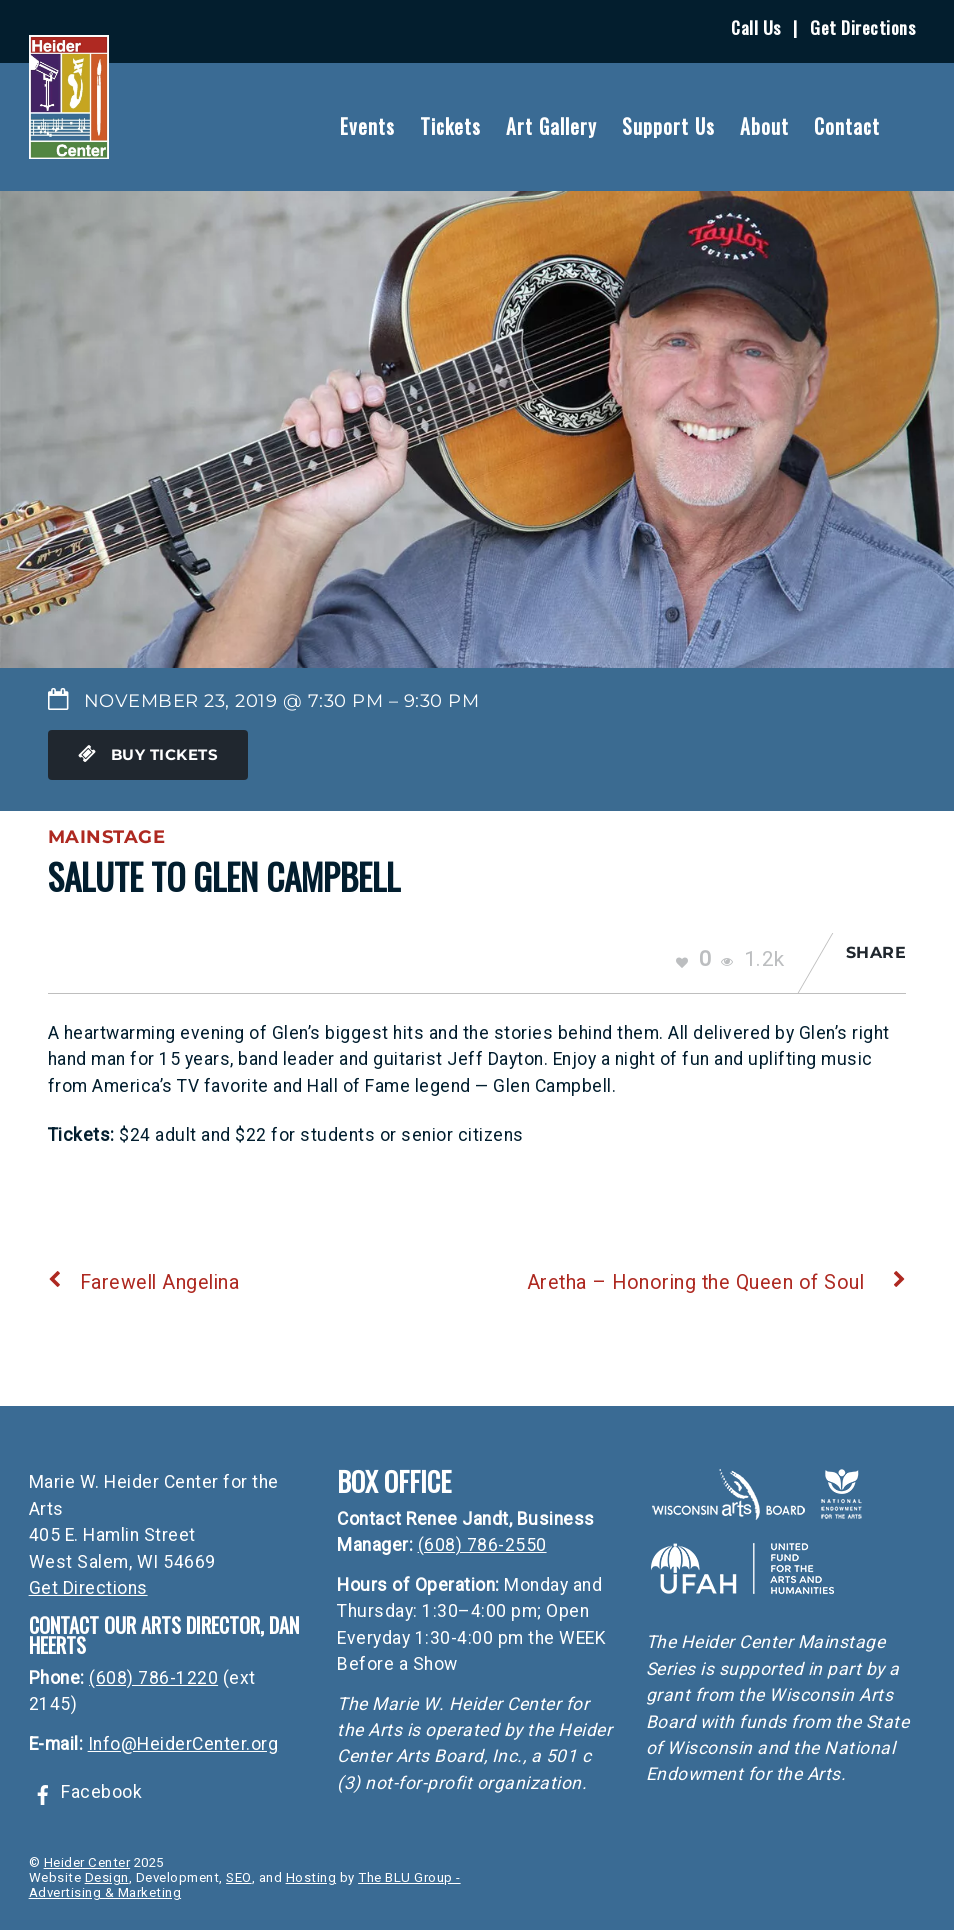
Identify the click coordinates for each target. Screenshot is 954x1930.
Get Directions (862, 27)
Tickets (450, 126)
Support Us (668, 126)
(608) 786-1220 (153, 1678)
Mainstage (107, 836)
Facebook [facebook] (86, 1792)
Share (876, 952)
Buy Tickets (148, 755)
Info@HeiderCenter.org (183, 1744)
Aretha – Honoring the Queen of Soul (717, 1282)
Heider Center (87, 1862)
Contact (847, 126)
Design (107, 1877)
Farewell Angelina (144, 1282)
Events (367, 126)
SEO (239, 1877)
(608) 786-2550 (482, 1545)
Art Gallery (551, 126)
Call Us (756, 27)
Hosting (311, 1877)
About (764, 126)
